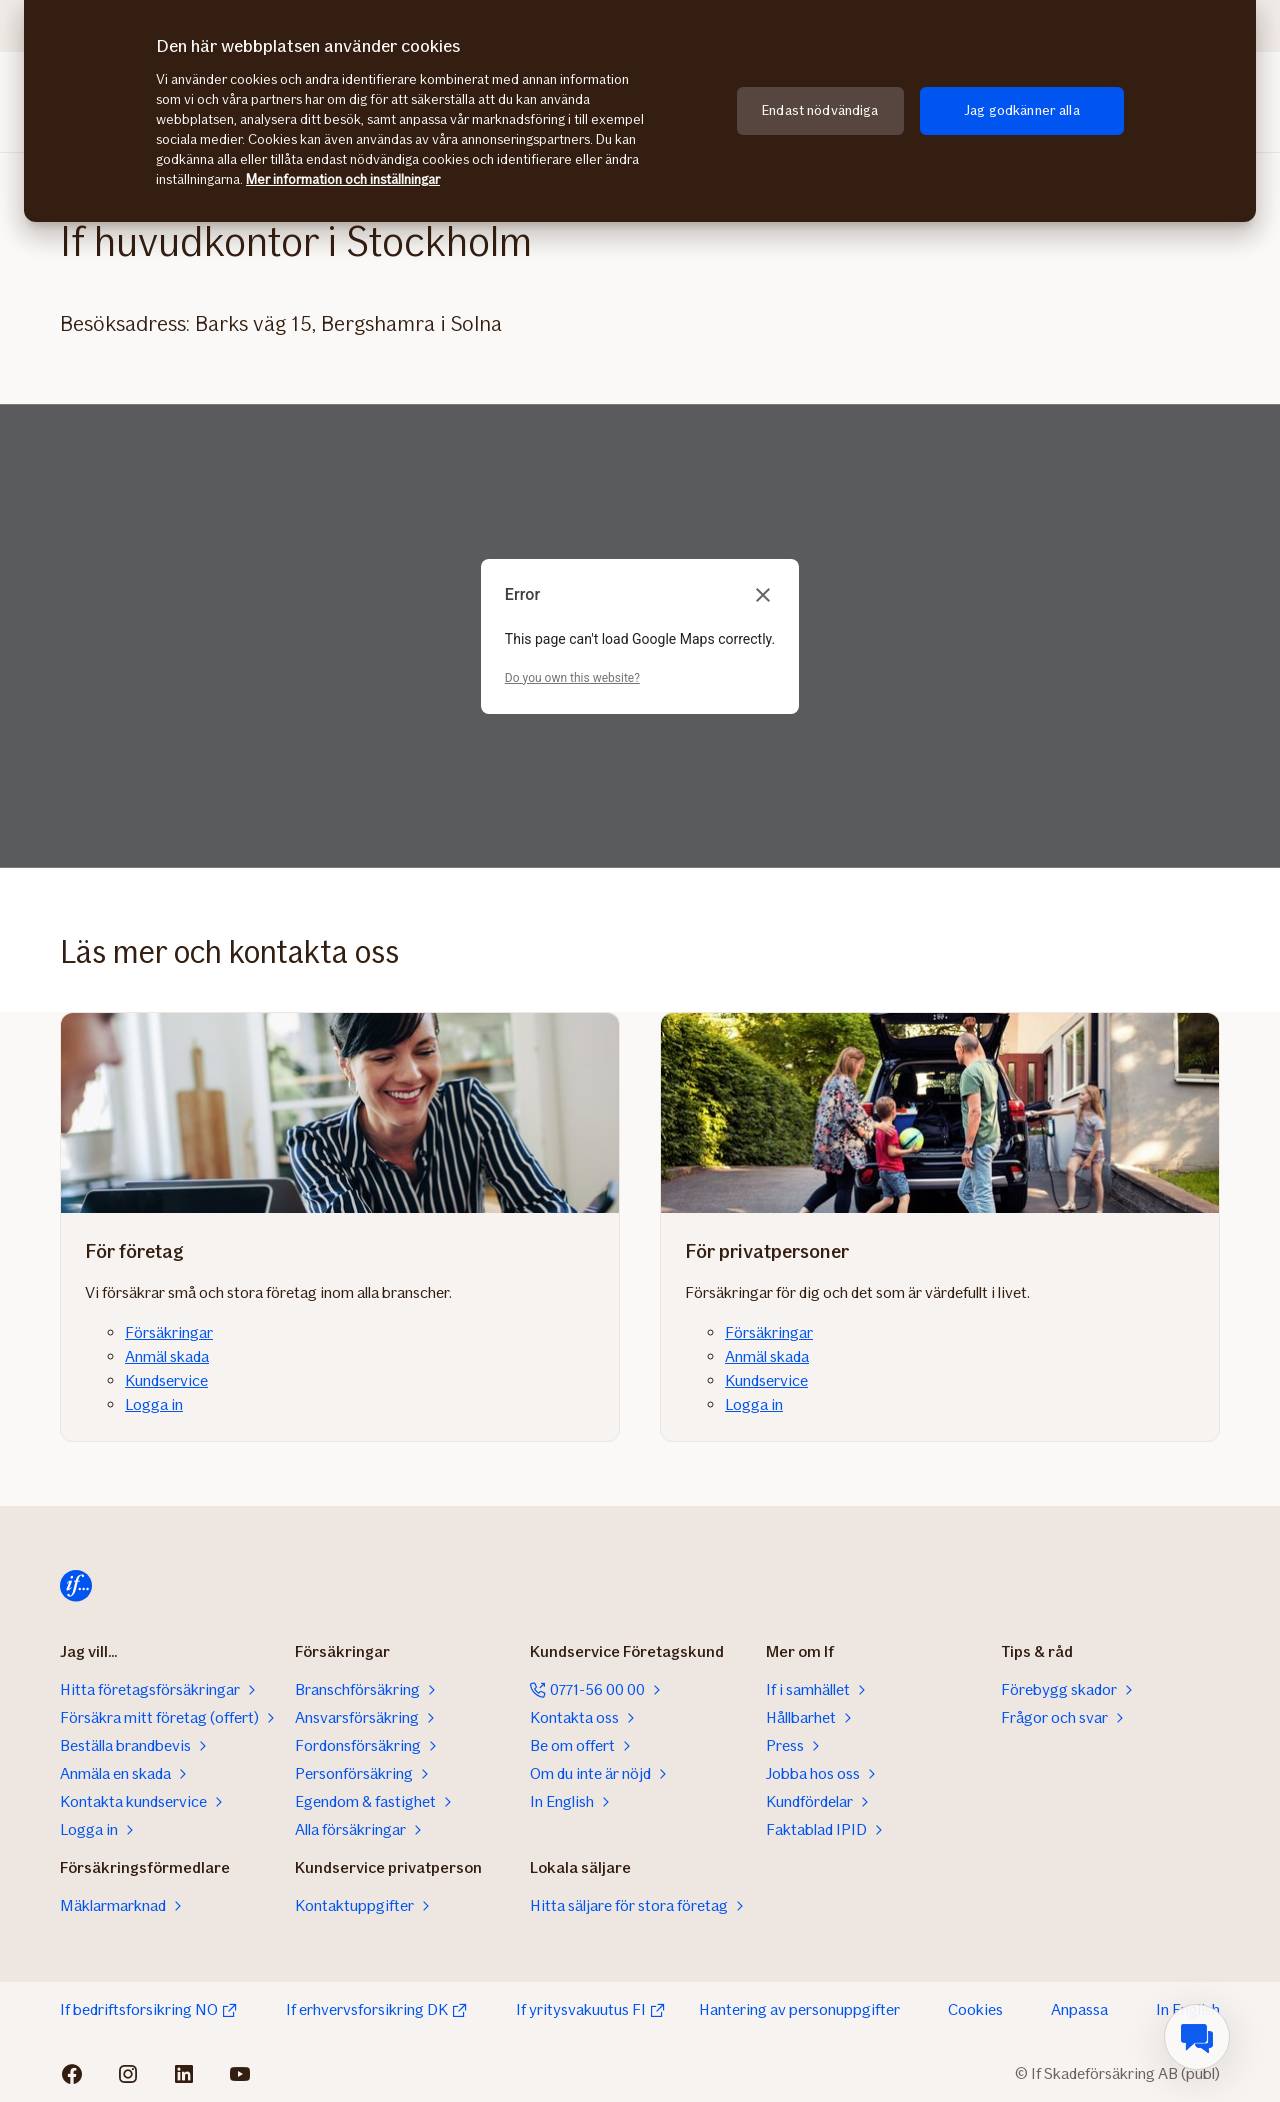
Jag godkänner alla (1022, 110)
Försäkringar (169, 1332)
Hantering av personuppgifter (799, 2009)
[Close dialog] (763, 595)
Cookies (975, 2009)
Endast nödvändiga (820, 110)
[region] (640, 111)
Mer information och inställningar (343, 179)
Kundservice (166, 1380)
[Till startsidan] (76, 1586)
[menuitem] (1197, 2037)
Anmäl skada (167, 1356)
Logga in (154, 1404)
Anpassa (1079, 2009)
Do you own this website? (572, 678)
